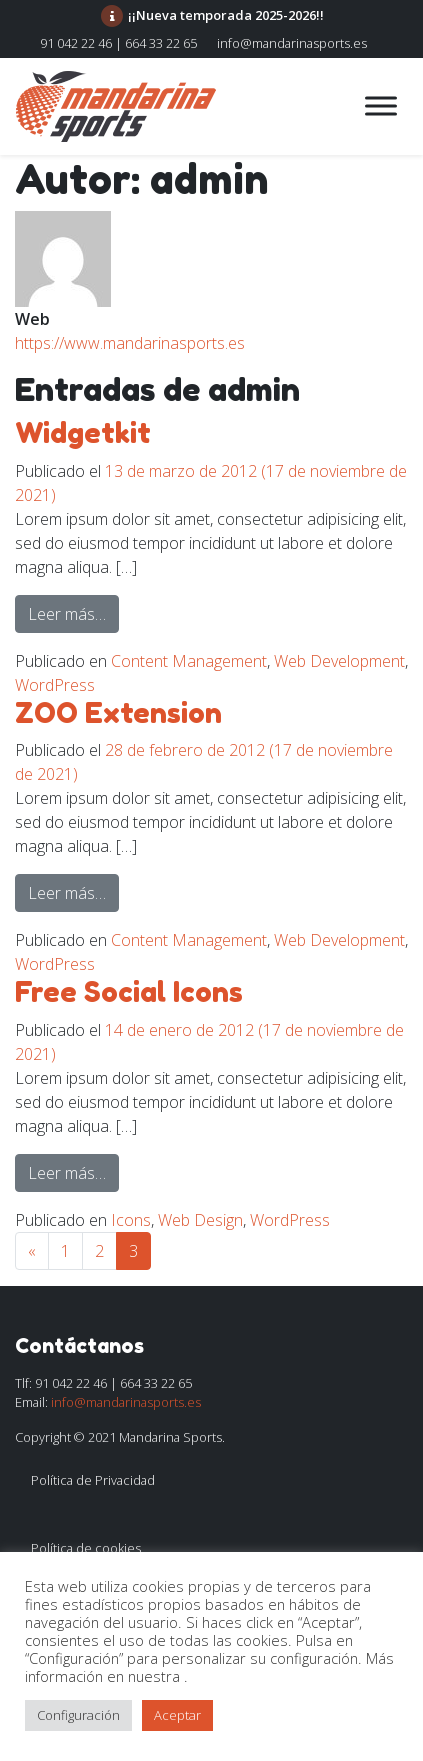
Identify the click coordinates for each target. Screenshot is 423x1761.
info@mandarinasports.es (292, 43)
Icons (131, 1220)
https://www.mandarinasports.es (130, 343)
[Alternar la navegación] (294, 106)
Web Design (200, 1220)
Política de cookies (86, 1548)
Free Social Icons (129, 992)
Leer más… (73, 613)
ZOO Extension (118, 713)
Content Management (189, 661)
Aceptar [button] (177, 1715)
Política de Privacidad (93, 1480)
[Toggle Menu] (381, 105)
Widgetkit (83, 433)
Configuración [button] (78, 1715)
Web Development (339, 661)
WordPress (55, 685)
